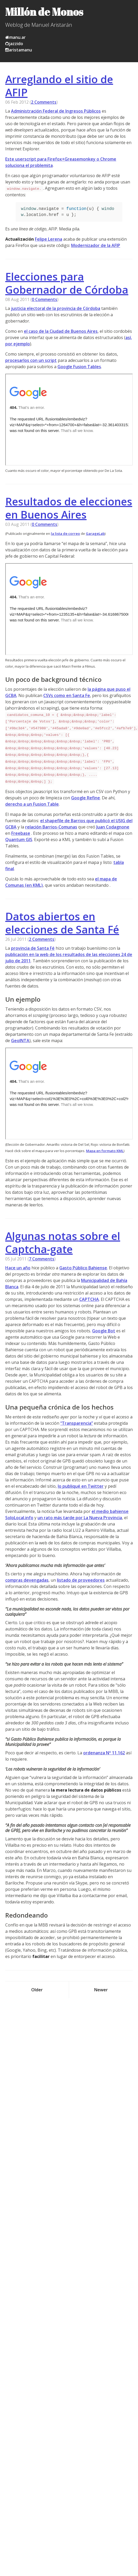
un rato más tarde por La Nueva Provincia (80, 1518)
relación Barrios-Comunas (51, 827)
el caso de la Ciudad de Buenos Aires (61, 331)
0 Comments (44, 299)
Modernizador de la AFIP (95, 245)
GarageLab (95, 533)
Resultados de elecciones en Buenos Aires (68, 508)
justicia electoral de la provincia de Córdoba (55, 308)
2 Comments (43, 102)
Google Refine (85, 798)
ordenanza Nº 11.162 (104, 1753)
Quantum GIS (18, 839)
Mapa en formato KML (105, 1150)
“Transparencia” (76, 1423)
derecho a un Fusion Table (32, 804)
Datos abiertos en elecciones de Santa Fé (62, 923)
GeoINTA (20, 1040)
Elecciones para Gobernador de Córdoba (66, 283)
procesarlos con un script (31, 360)
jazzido (14, 43)
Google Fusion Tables (79, 366)
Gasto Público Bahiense (83, 1268)
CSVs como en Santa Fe (66, 695)
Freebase (20, 833)
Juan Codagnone (112, 827)
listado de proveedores (81, 1580)
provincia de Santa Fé (33, 948)
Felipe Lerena (48, 239)
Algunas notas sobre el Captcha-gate (62, 1242)
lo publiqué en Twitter (81, 1486)
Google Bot (103, 1331)
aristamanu (18, 50)
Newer (101, 1990)
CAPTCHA (89, 1299)
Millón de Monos (44, 12)
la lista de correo (65, 533)
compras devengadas (27, 1580)
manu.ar (15, 37)
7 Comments (41, 1259)
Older (37, 1990)
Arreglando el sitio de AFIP (59, 85)
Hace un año (17, 1268)
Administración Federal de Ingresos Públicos (56, 111)
